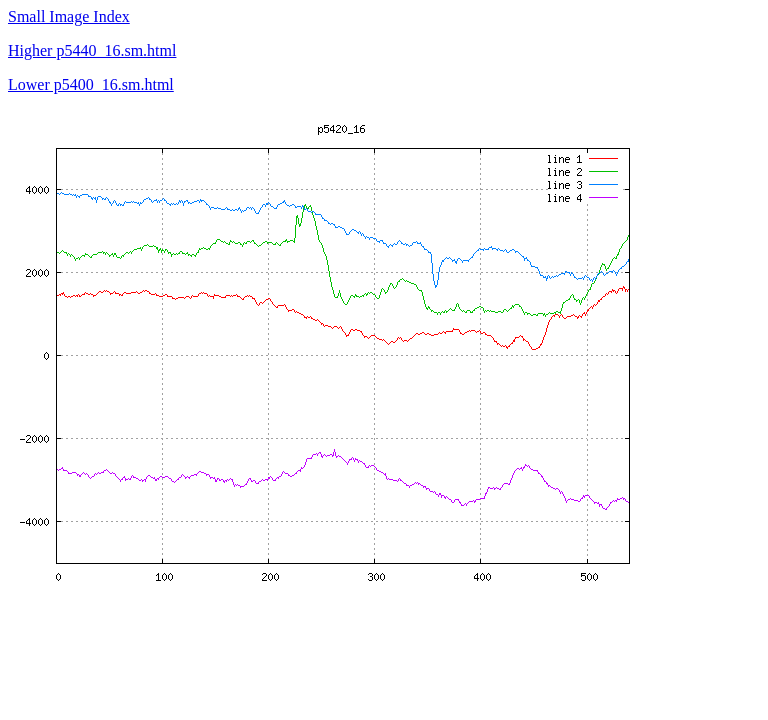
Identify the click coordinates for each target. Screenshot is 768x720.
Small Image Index (69, 16)
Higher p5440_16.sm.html (92, 50)
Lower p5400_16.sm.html (91, 84)
